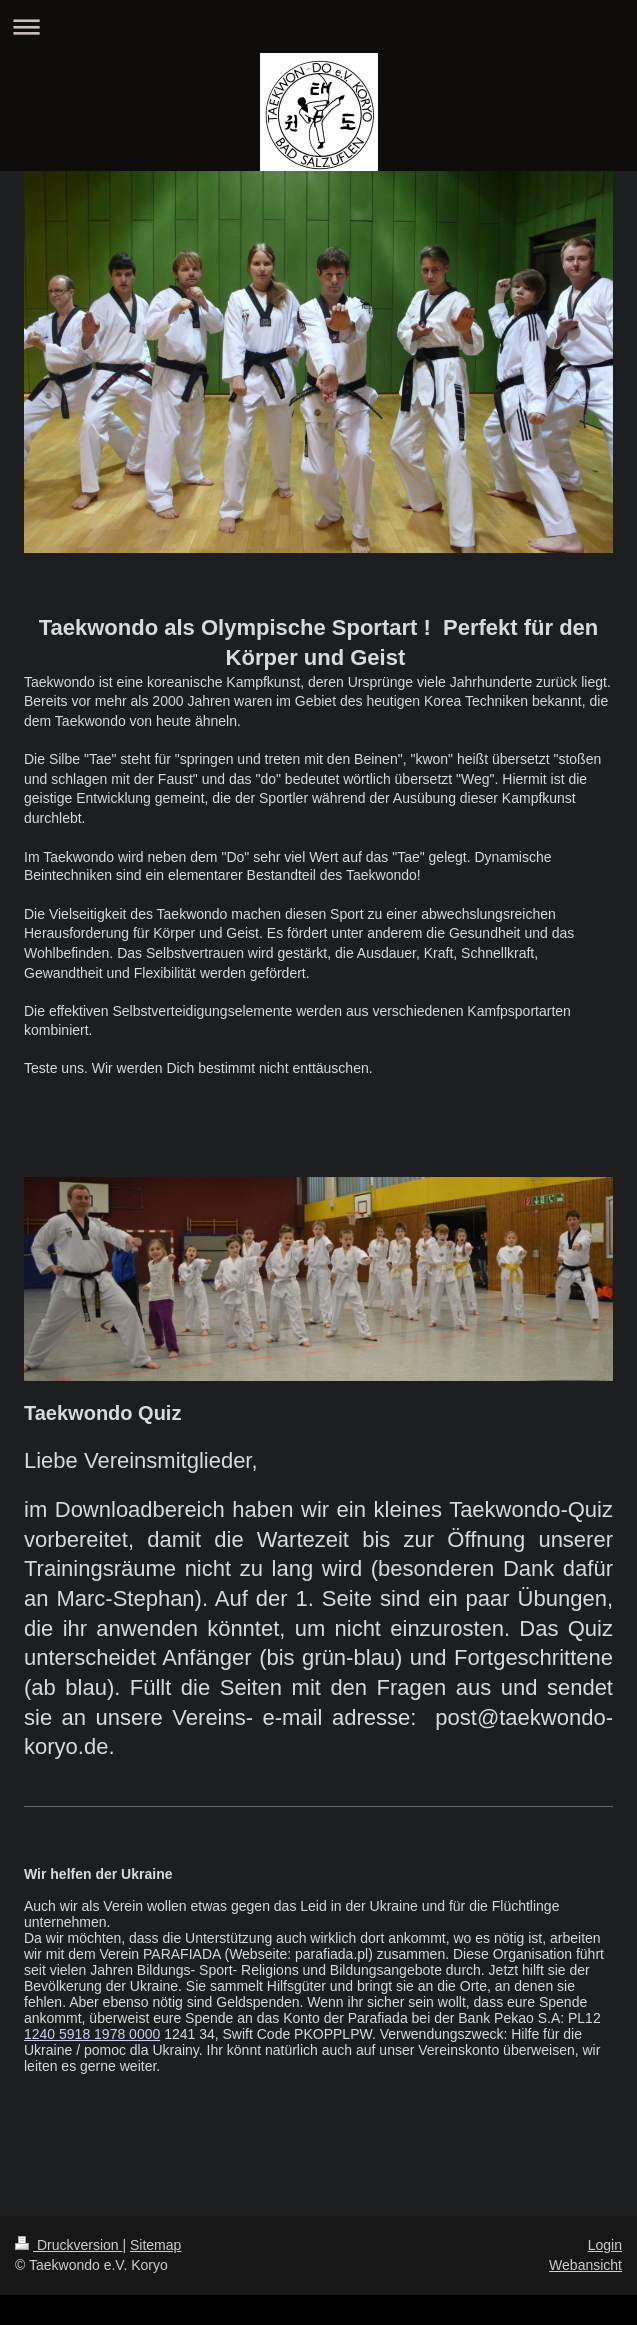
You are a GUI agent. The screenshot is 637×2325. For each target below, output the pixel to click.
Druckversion (68, 2245)
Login (605, 2245)
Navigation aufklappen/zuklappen (318, 26)
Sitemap (155, 2245)
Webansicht (585, 2265)
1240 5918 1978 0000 (92, 2034)
